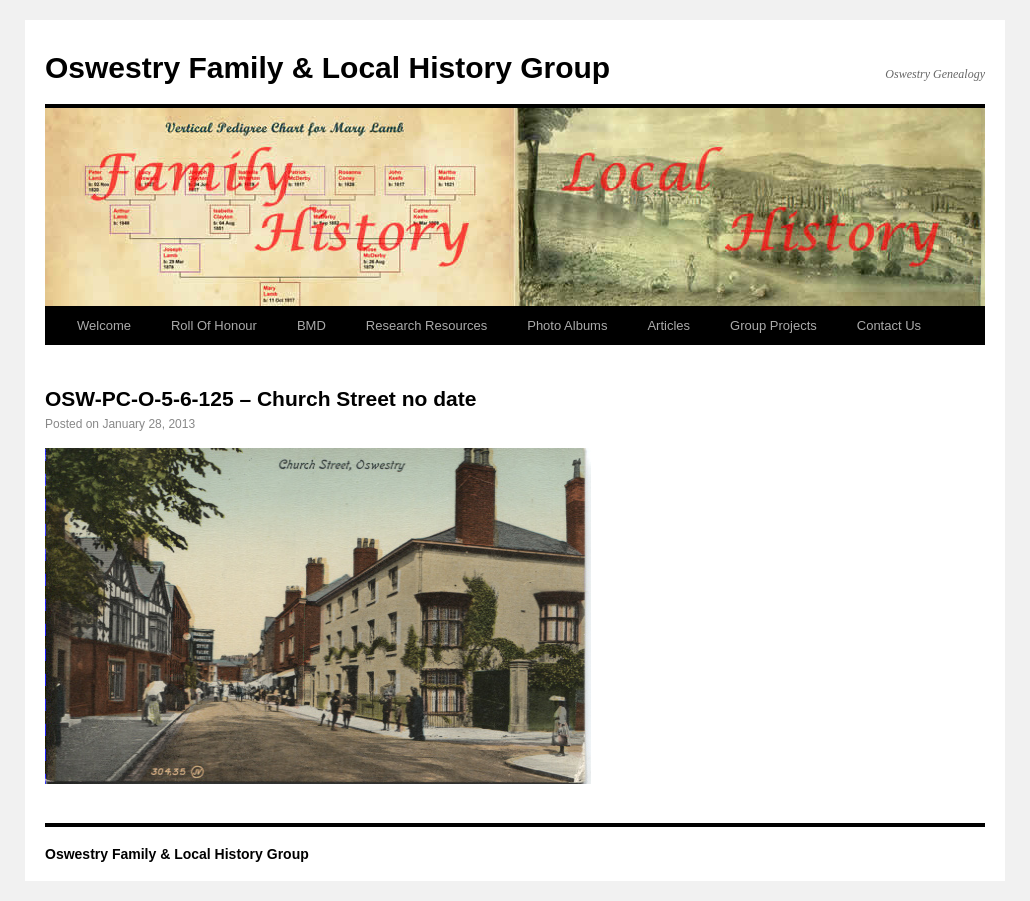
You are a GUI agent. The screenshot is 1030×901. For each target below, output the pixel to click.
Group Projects (773, 325)
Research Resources (426, 325)
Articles (668, 325)
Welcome (104, 325)
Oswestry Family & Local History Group (327, 67)
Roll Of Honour (214, 325)
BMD (311, 325)
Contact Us (889, 325)
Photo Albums (567, 325)
